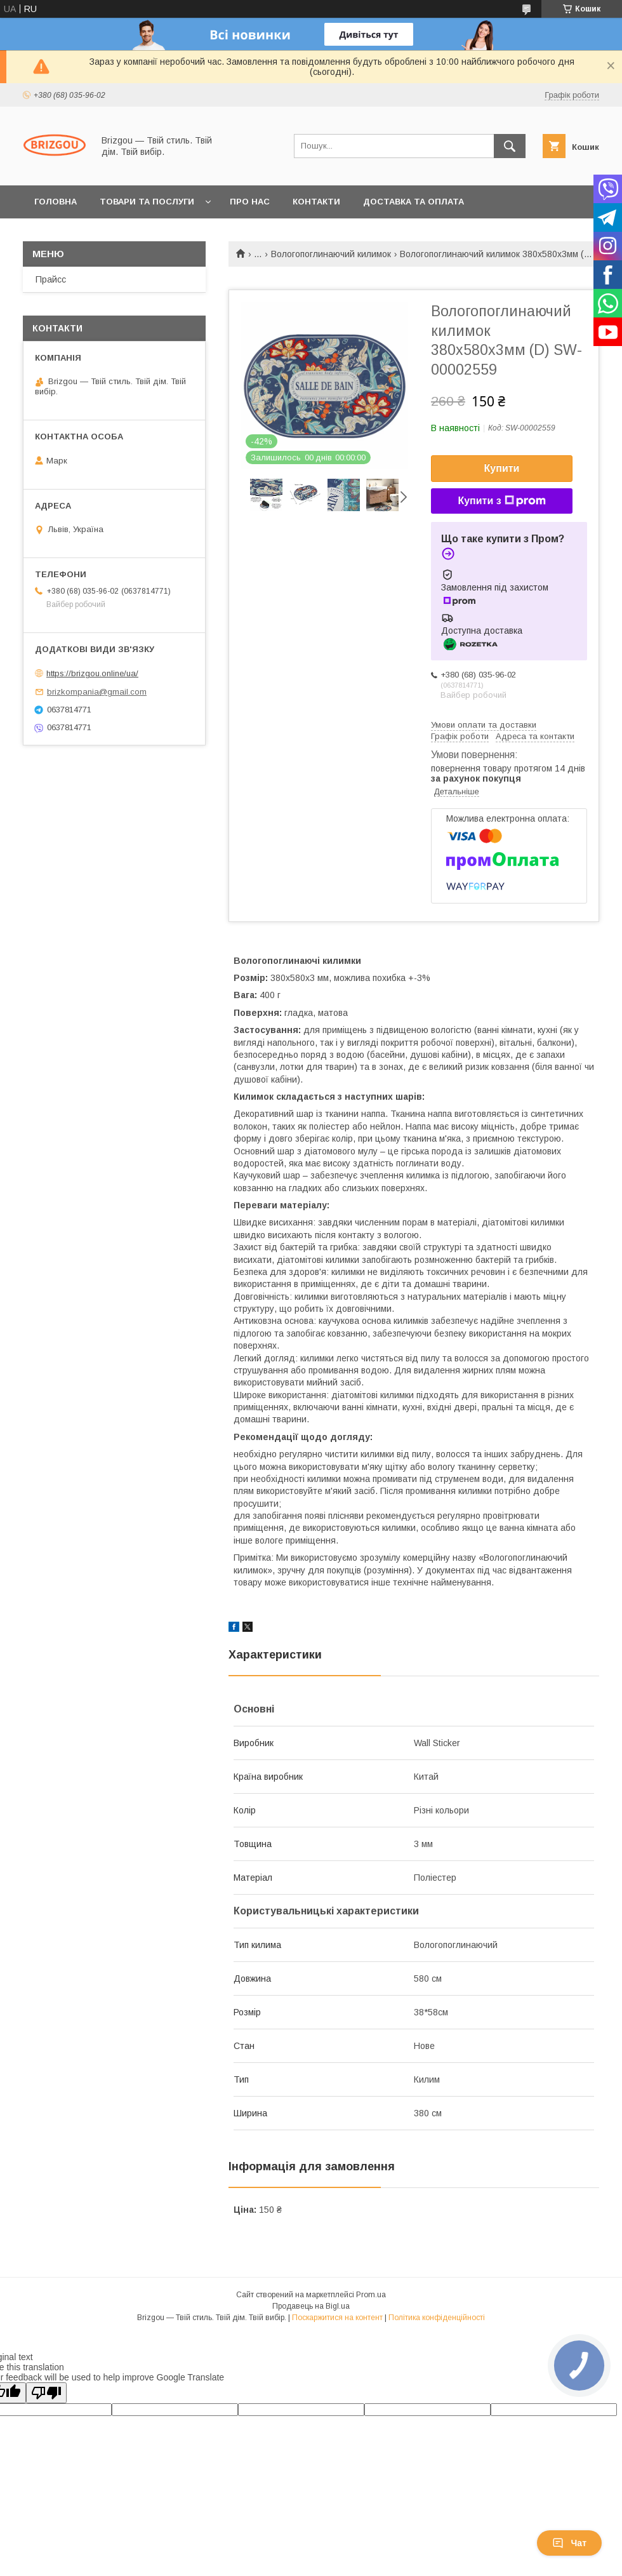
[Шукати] (510, 146)
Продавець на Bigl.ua (311, 2306)
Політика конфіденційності (436, 2317)
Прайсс (51, 279)
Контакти (316, 201)
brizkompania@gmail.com (97, 692)
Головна (55, 201)
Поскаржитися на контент (337, 2317)
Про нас (250, 201)
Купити (502, 468)
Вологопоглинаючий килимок (331, 254)
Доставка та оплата (413, 201)
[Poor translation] (46, 2392)
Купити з (501, 501)
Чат (569, 2543)
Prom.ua (371, 2294)
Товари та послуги (147, 201)
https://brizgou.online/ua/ (92, 673)
